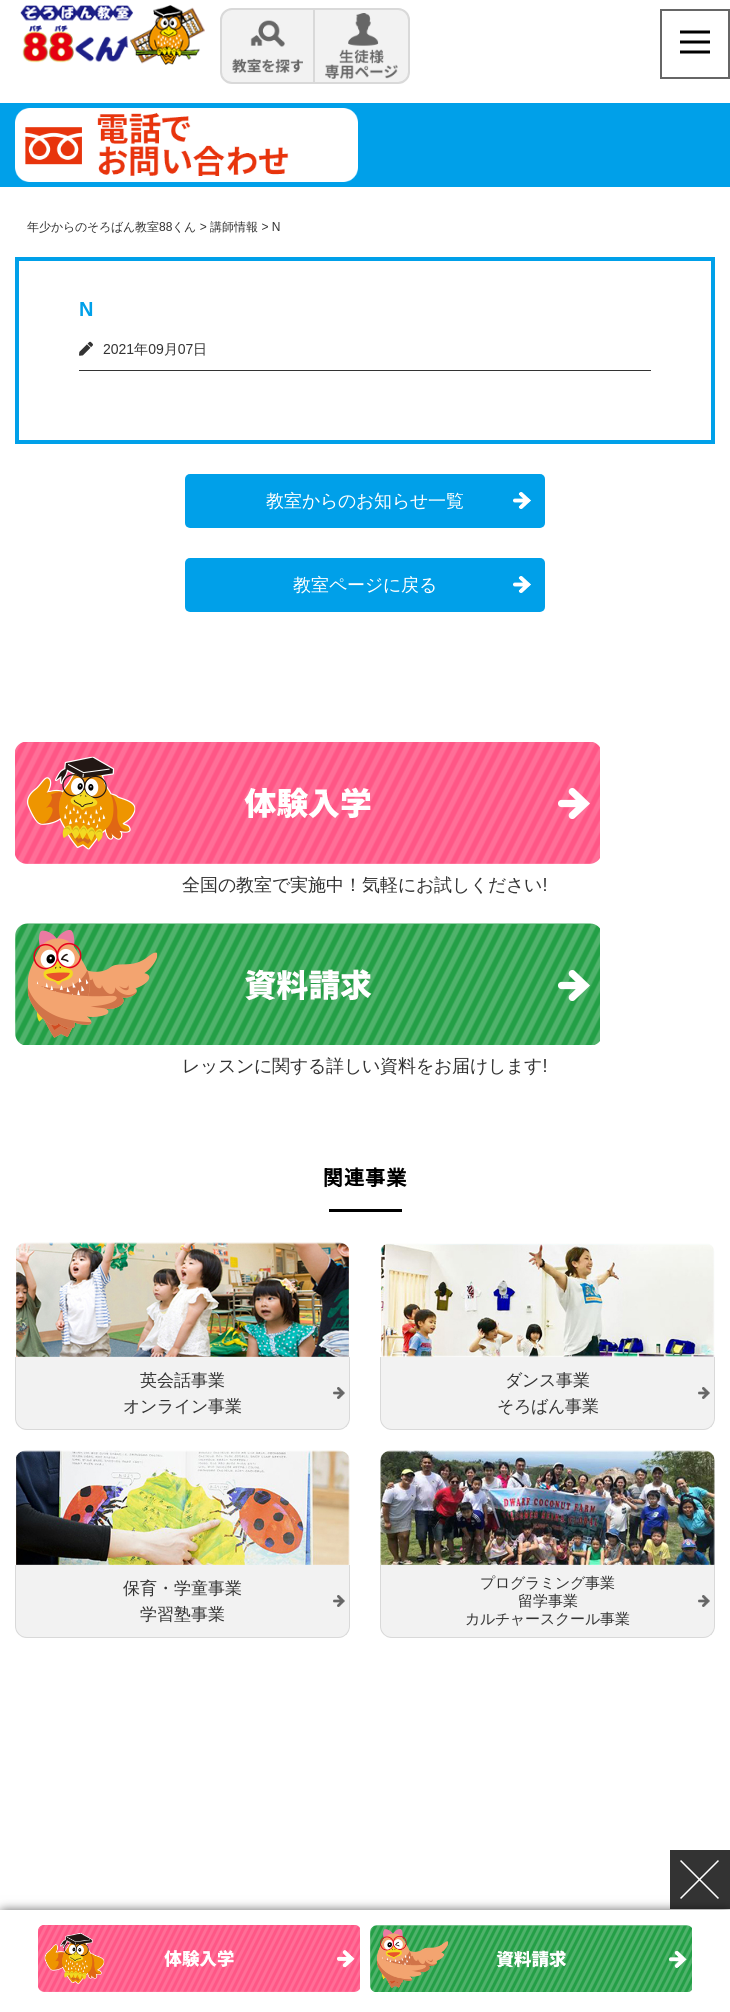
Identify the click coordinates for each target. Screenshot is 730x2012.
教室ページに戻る (365, 585)
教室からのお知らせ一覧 (365, 501)
